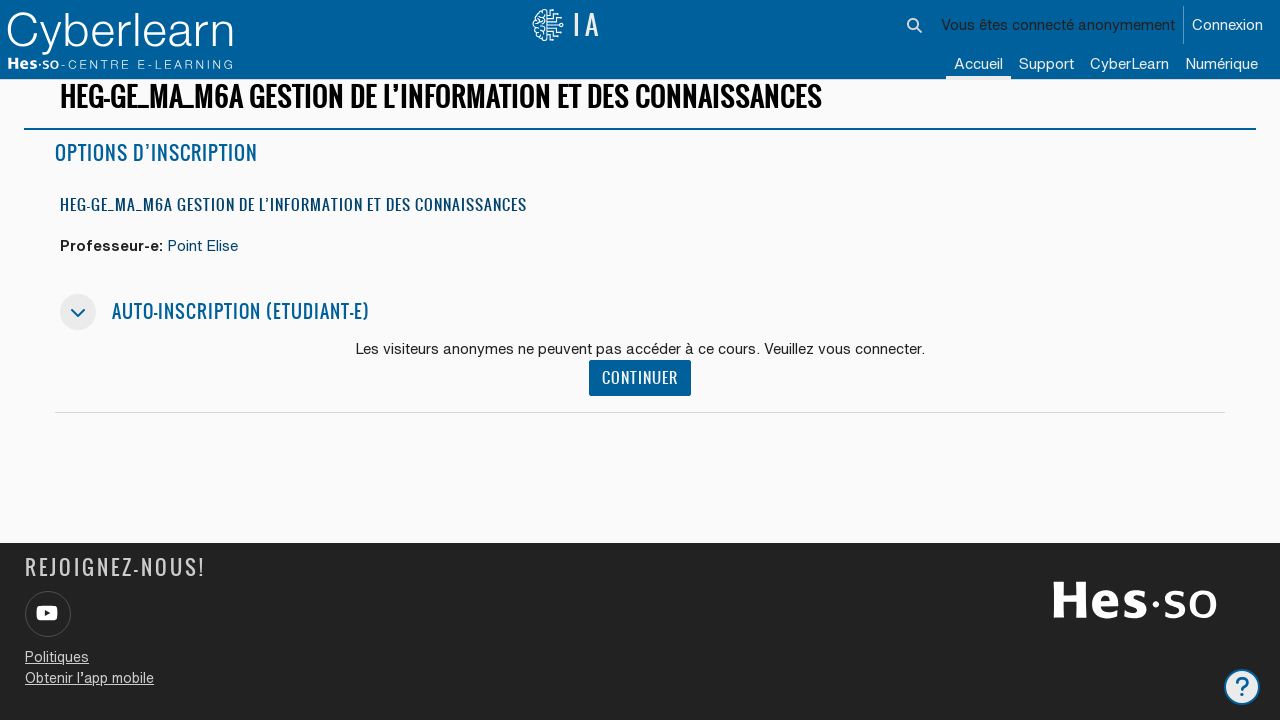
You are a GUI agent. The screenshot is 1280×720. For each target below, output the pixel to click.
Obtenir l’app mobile (89, 678)
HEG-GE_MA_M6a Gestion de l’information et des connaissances (293, 222)
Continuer (640, 396)
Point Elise (205, 263)
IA (567, 25)
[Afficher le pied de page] (1242, 687)
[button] (915, 25)
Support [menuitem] (1046, 63)
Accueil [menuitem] (978, 63)
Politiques (57, 657)
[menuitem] (1129, 65)
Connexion (1227, 24)
